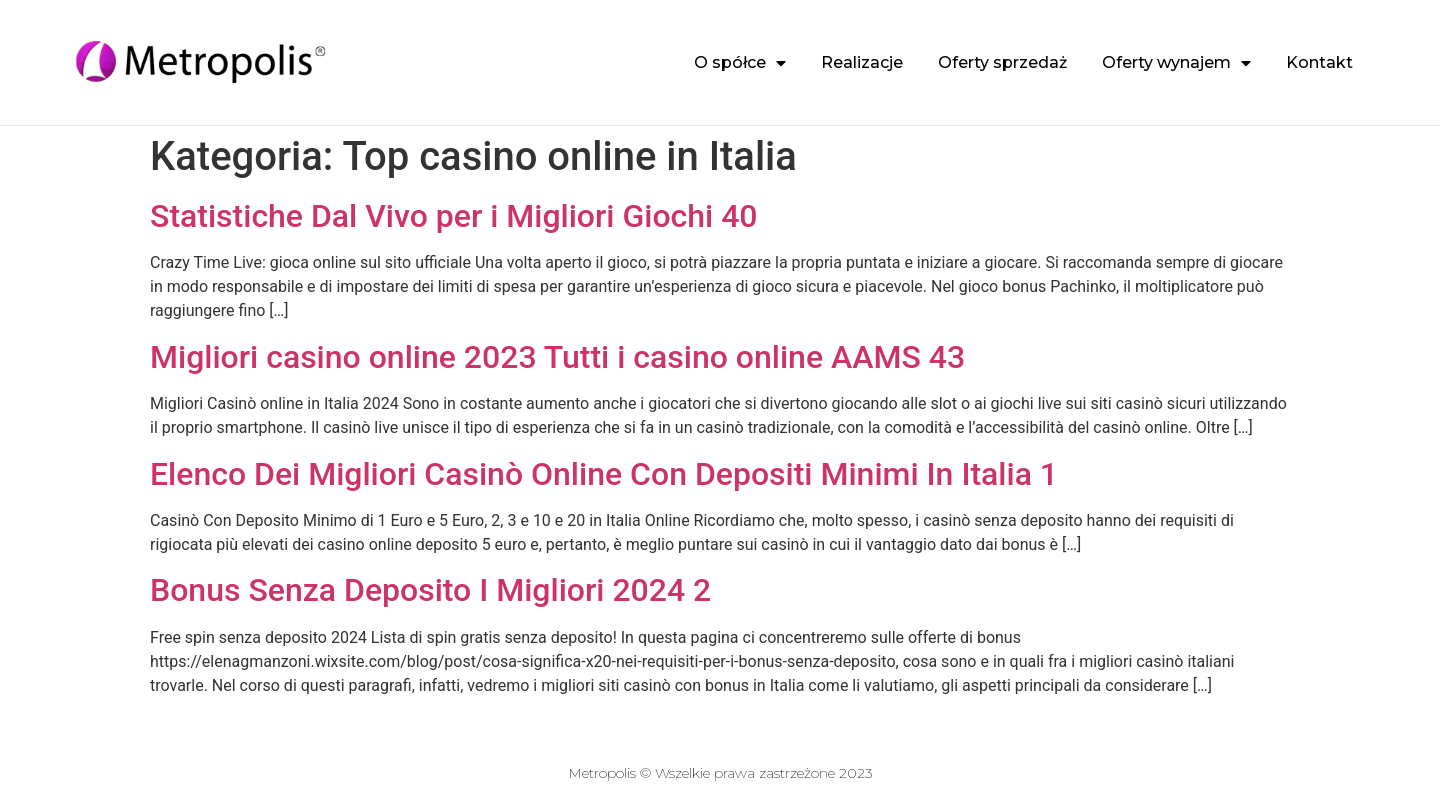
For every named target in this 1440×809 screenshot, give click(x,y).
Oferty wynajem (1176, 63)
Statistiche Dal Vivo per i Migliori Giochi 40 (454, 216)
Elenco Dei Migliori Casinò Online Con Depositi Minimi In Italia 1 (604, 474)
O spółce (740, 63)
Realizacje (862, 62)
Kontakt (1319, 62)
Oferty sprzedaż (1002, 62)
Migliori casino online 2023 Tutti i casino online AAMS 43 (557, 357)
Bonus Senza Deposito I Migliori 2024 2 (430, 590)
